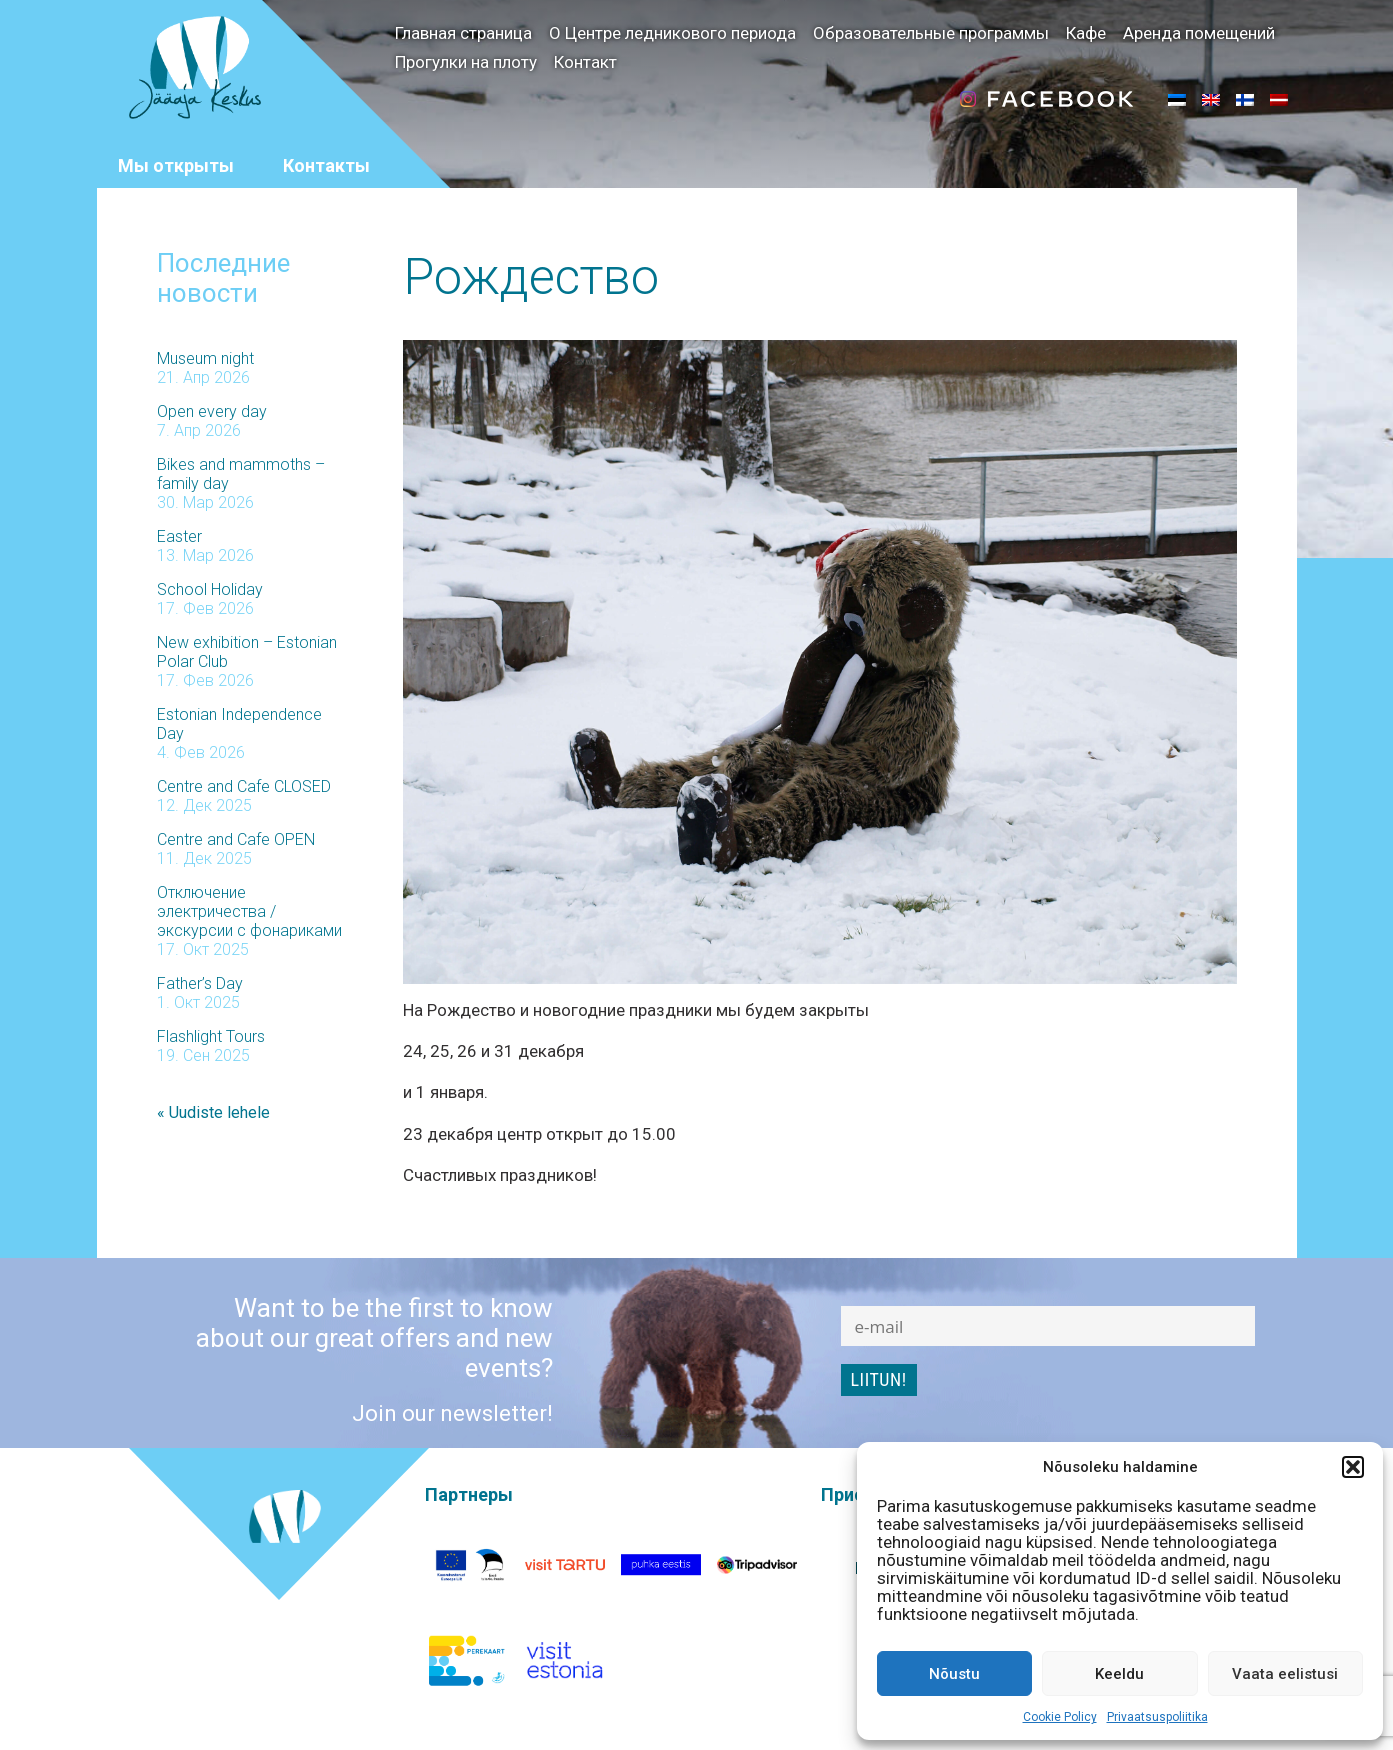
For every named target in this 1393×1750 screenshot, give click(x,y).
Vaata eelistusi (1285, 1674)
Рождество (531, 274)
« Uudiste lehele (213, 1109)
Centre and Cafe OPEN (236, 836)
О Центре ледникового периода (672, 33)
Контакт (585, 62)
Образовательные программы (931, 33)
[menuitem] (1177, 99)
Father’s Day (200, 980)
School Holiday (210, 586)
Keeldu (1119, 1674)
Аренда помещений (1199, 33)
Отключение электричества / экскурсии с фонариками (249, 908)
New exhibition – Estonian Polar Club (247, 649)
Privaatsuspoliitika (1157, 1717)
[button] (1353, 1467)
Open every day (212, 408)
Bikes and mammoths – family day (241, 471)
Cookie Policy (1060, 1717)
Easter (179, 533)
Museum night (205, 355)
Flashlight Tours (211, 1033)
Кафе (1086, 33)
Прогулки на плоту (466, 62)
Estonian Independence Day (239, 721)
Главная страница (463, 33)
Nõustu (954, 1674)
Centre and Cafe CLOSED (244, 783)
